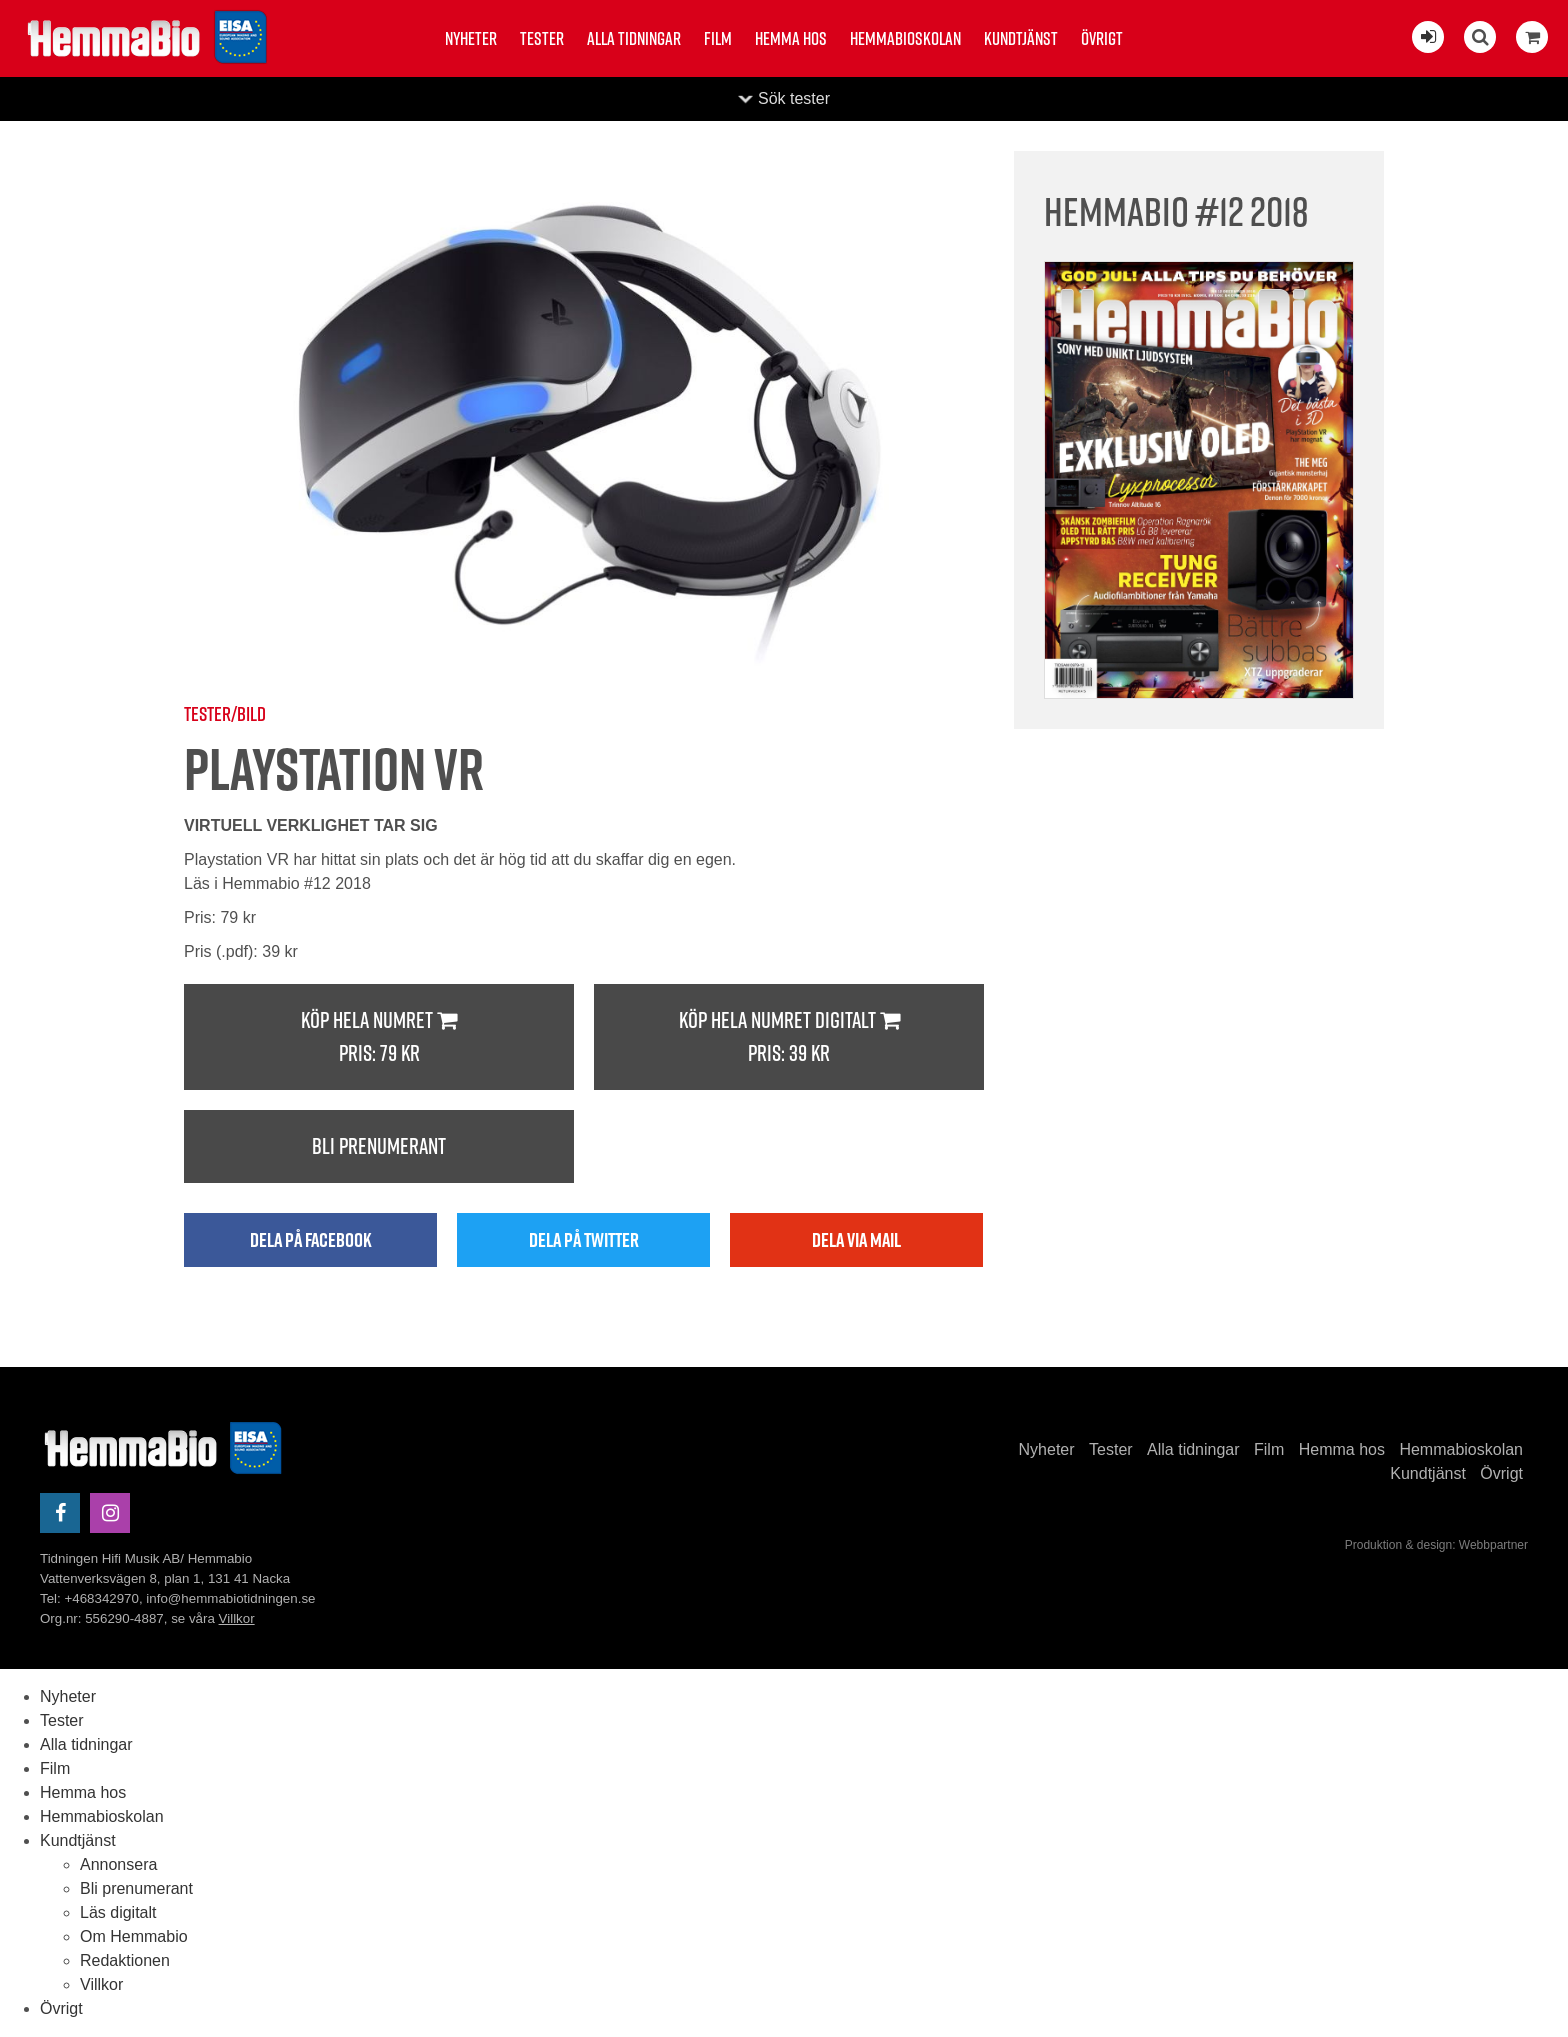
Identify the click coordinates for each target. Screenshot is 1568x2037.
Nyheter (471, 38)
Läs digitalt (118, 1912)
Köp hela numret (379, 1037)
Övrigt (1102, 38)
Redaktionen (125, 1960)
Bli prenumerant (379, 1146)
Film (718, 38)
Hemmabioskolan (905, 38)
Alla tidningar (634, 38)
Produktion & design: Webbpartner (1436, 1545)
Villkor (237, 1618)
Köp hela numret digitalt (789, 1037)
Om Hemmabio (134, 1936)
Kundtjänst (1021, 38)
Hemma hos (791, 38)
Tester (542, 38)
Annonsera (118, 1864)
